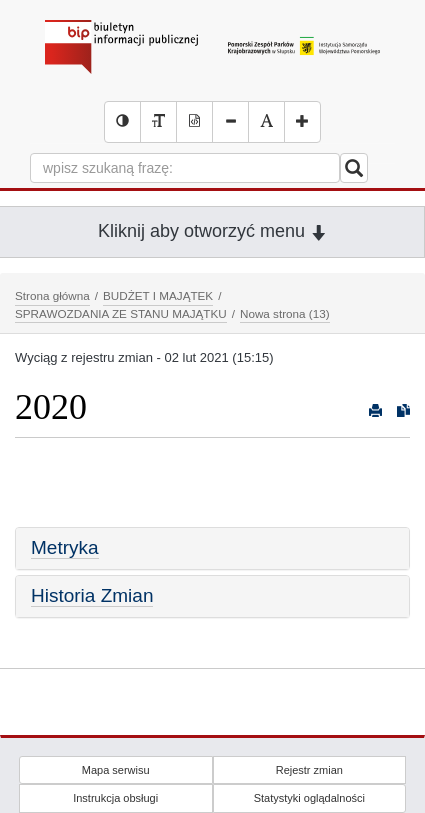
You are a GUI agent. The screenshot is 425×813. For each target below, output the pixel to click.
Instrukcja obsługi (115, 798)
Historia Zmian (92, 595)
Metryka (65, 547)
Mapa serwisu (116, 770)
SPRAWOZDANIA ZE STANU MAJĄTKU (121, 313)
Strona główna (52, 295)
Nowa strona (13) (285, 313)
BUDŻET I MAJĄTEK (158, 295)
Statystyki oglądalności (309, 798)
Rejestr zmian (309, 770)
